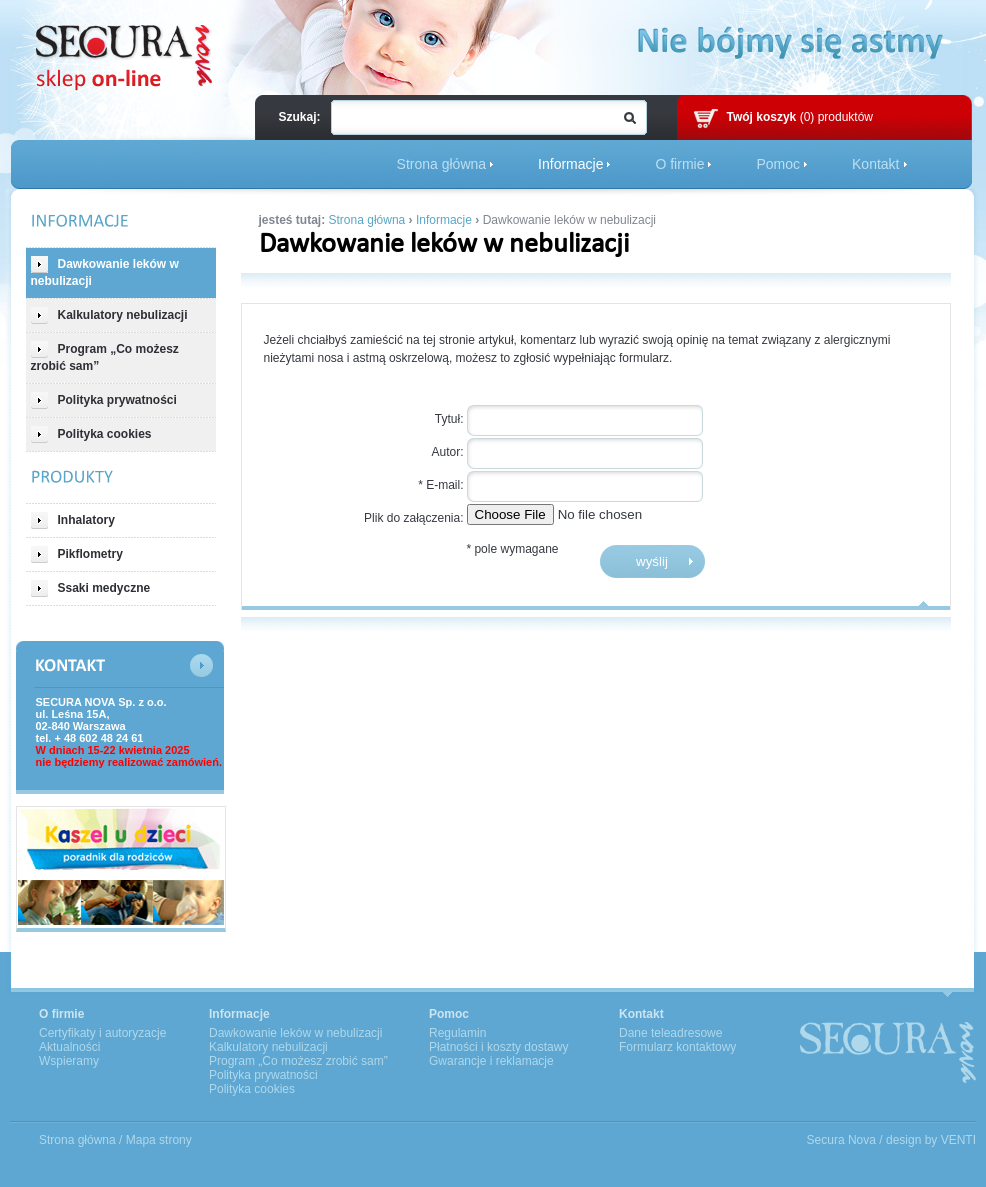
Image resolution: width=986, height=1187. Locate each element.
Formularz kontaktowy (677, 1047)
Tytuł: (449, 419)
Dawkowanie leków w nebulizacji (105, 272)
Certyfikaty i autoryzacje (102, 1033)
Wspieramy (69, 1061)
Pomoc (778, 164)
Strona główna (442, 164)
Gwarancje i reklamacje (491, 1061)
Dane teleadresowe (670, 1033)
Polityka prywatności (104, 400)
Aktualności (69, 1047)
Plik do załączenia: (413, 518)
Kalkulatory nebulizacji (109, 315)
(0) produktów (800, 117)
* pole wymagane (512, 549)
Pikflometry (77, 554)
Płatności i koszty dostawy (498, 1047)
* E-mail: (440, 485)
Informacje (570, 164)
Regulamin (457, 1033)
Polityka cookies (91, 434)
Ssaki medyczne (91, 588)
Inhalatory (73, 520)
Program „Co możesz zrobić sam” (105, 357)
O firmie (679, 164)
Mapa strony (159, 1140)
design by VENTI (931, 1140)
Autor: (447, 452)
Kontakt (875, 164)
